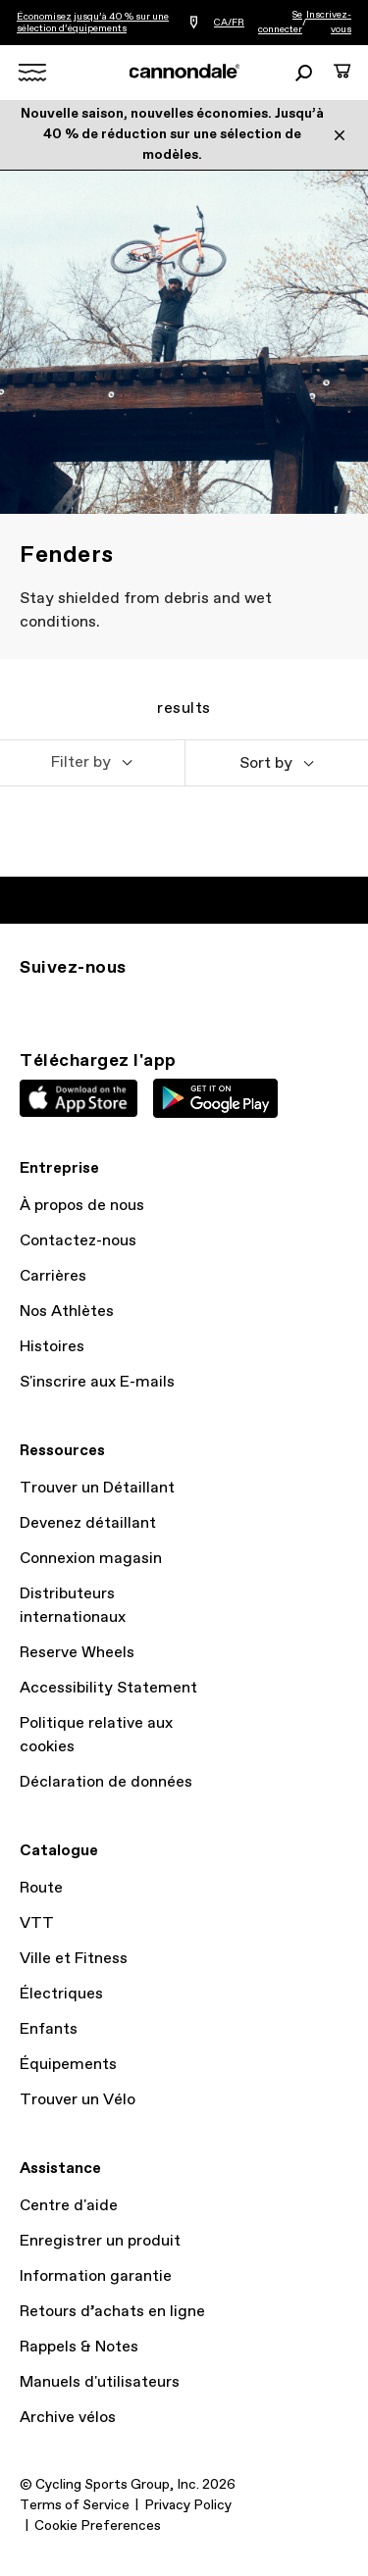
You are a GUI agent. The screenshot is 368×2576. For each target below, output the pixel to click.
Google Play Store (215, 1098)
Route (41, 1888)
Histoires (52, 1347)
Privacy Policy (188, 2505)
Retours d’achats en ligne (112, 2311)
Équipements (68, 2064)
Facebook (118, 1003)
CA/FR (229, 22)
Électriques (61, 1994)
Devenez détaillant (88, 1523)
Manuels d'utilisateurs (100, 2382)
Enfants (49, 2029)
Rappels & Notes (79, 2347)
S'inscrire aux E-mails (97, 1382)
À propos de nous (82, 1205)
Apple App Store (78, 1098)
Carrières (53, 1276)
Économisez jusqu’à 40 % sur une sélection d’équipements (93, 22)
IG (31, 1003)
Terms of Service (75, 2505)
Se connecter (280, 22)
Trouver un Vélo (77, 2100)
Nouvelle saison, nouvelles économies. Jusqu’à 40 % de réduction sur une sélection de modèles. (172, 134)
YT (161, 1003)
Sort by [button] (265, 763)
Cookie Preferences (97, 2526)
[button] (92, 762)
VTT (37, 1923)
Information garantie (96, 2276)
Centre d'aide (69, 2206)
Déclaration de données (106, 1782)
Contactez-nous (78, 1241)
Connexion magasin (91, 1558)
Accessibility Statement (108, 1688)
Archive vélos (68, 2417)
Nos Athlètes (67, 1311)
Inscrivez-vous (328, 22)
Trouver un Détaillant (97, 1488)
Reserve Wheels (77, 1652)
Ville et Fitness (74, 1958)
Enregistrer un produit (100, 2241)
